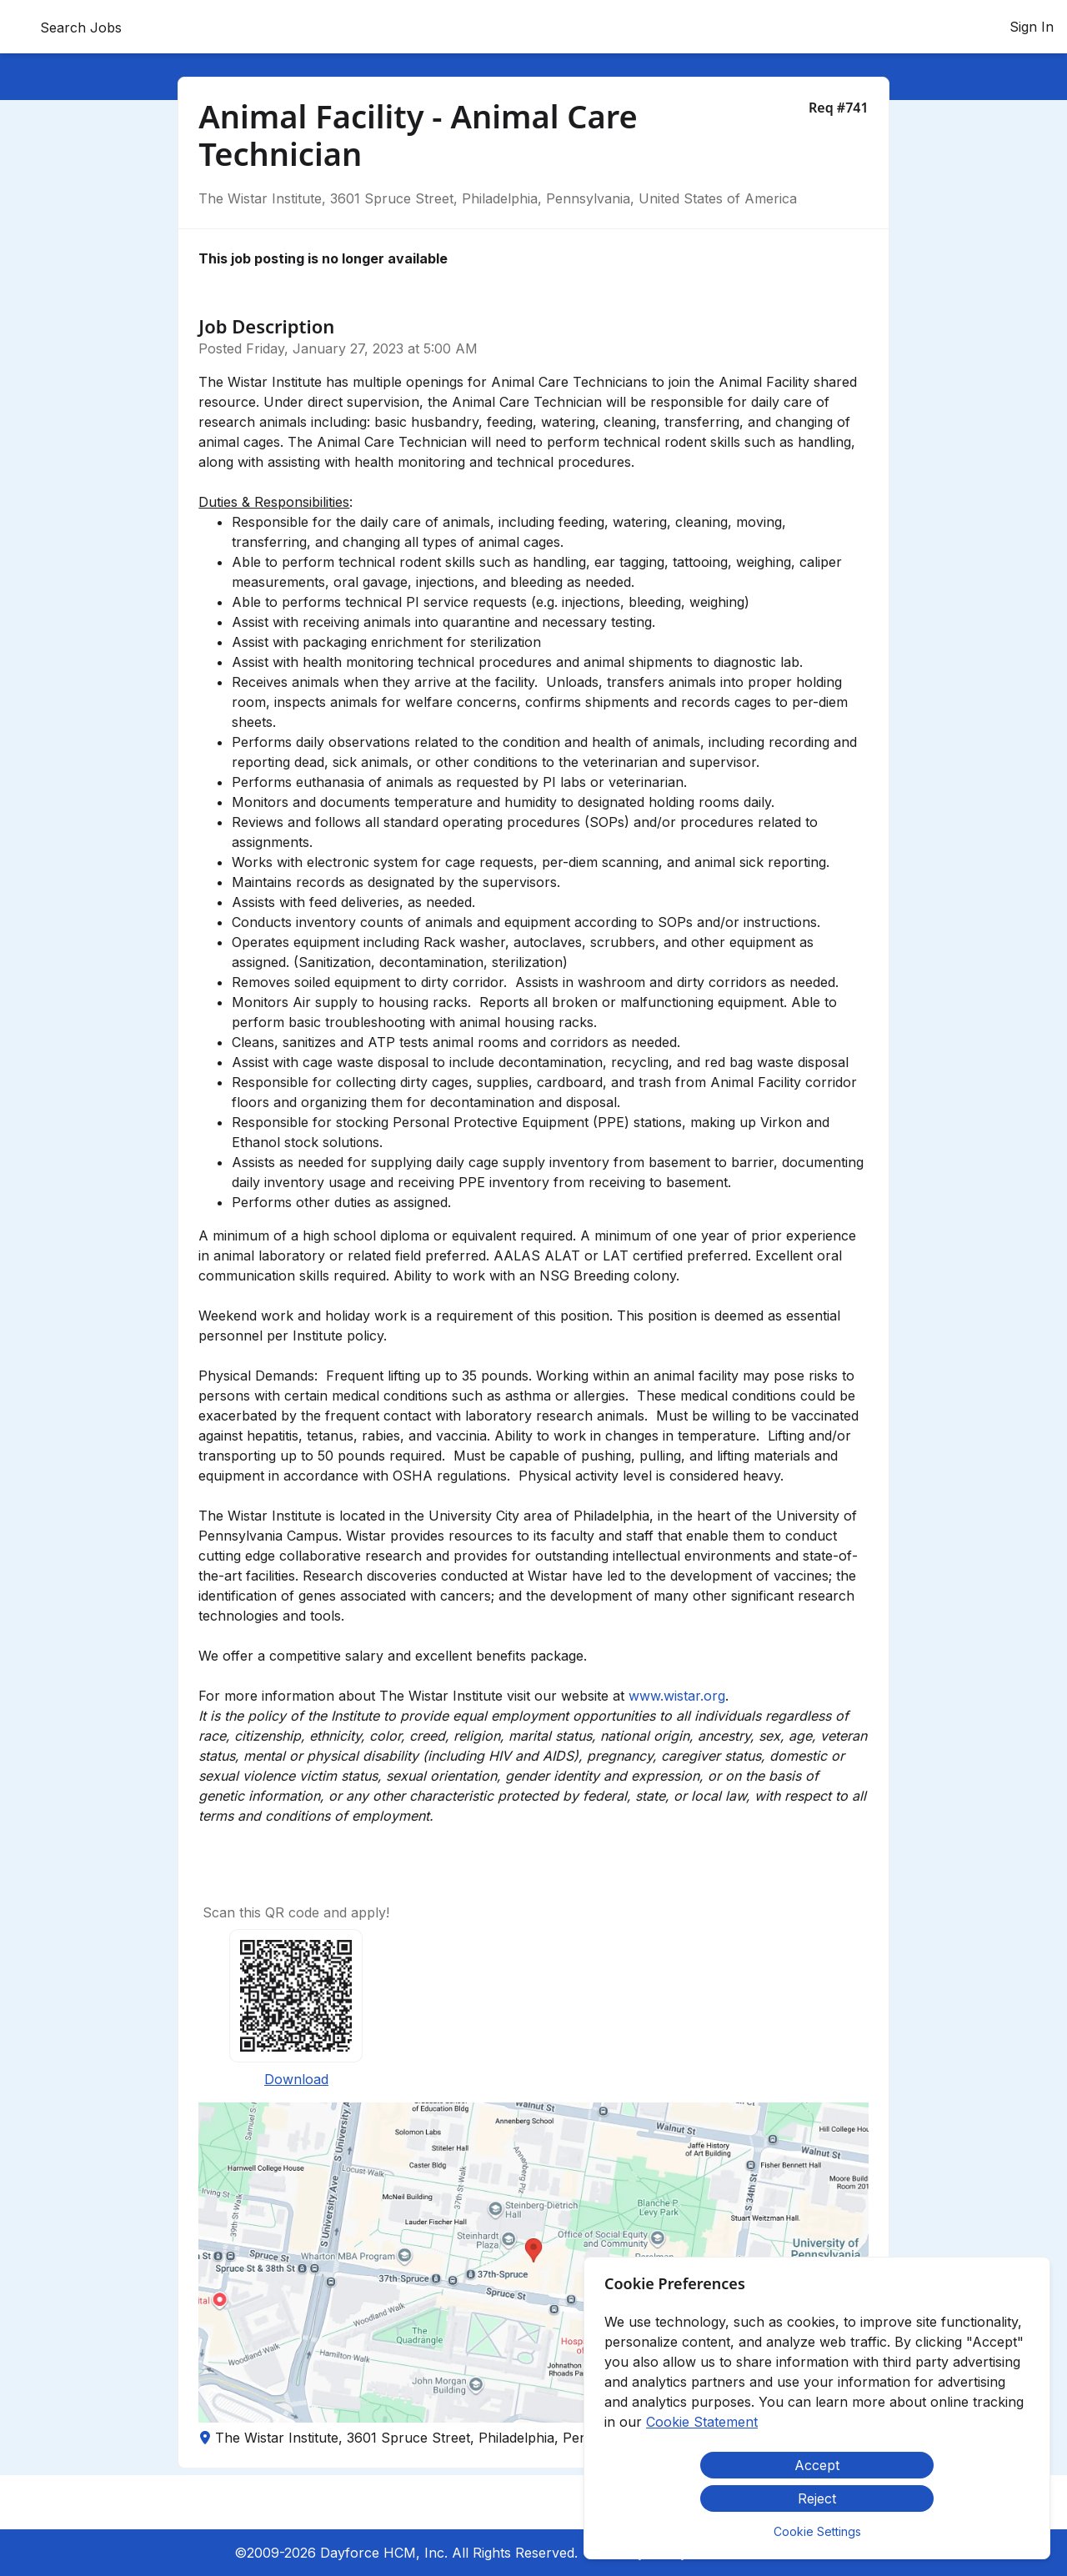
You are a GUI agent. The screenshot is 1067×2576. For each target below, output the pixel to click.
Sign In (1031, 26)
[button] (533, 2262)
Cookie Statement (702, 2421)
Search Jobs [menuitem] (81, 27)
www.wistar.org (677, 1695)
